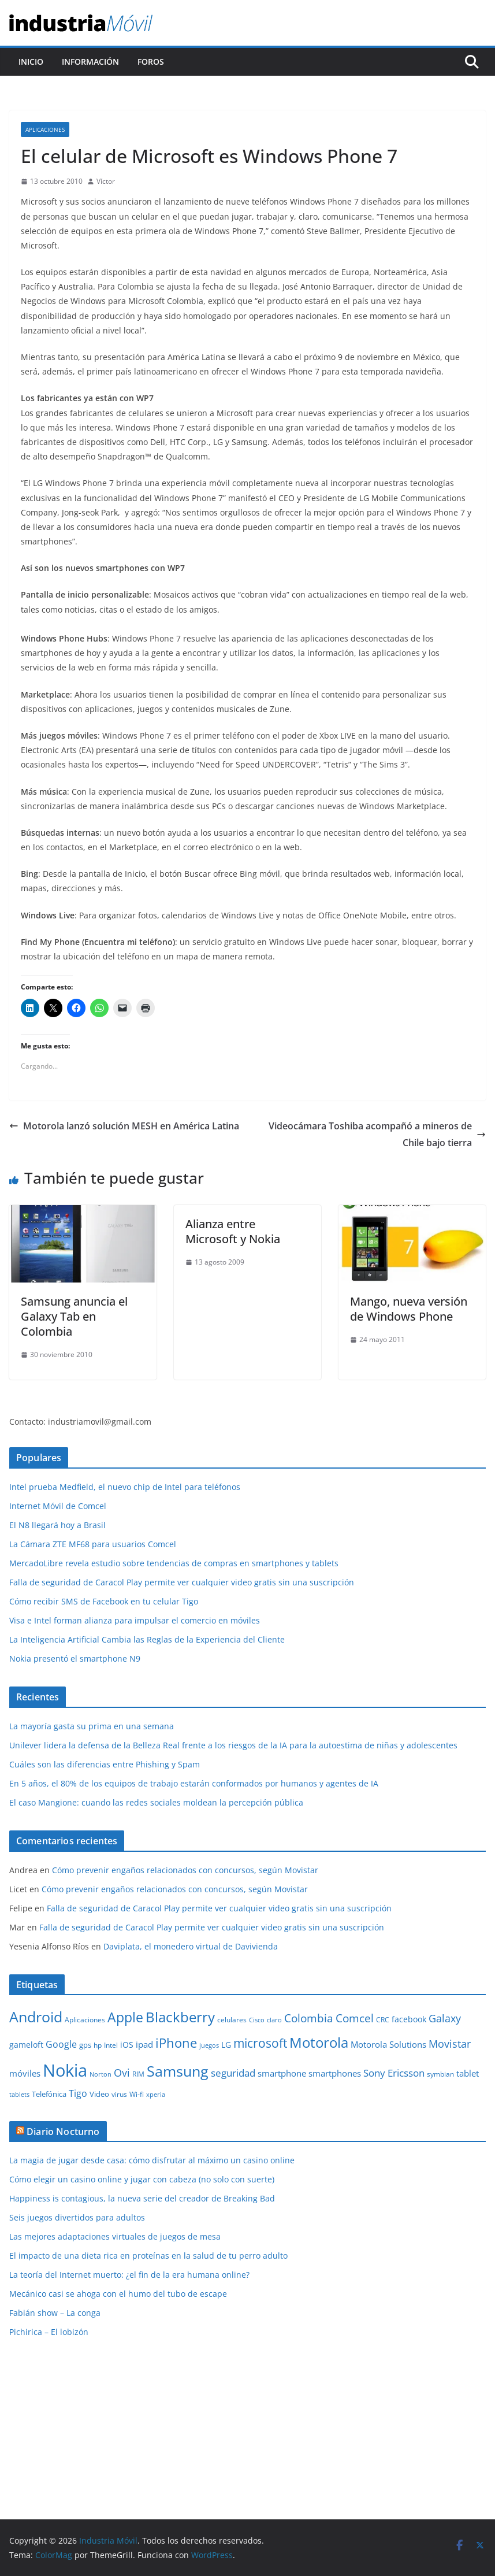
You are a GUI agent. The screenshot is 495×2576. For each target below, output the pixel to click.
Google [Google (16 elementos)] (61, 2044)
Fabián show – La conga (55, 2312)
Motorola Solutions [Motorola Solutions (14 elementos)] (388, 2044)
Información (90, 61)
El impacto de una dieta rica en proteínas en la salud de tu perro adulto (148, 2255)
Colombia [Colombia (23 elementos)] (308, 2018)
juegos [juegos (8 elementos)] (209, 2045)
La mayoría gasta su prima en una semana (91, 1726)
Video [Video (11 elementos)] (99, 2094)
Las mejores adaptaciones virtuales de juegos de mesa (115, 2236)
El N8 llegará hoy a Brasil (57, 1524)
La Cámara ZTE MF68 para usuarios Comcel (92, 1544)
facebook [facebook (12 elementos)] (409, 2019)
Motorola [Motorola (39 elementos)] (318, 2042)
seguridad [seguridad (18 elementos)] (233, 2073)
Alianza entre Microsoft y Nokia (232, 1231)
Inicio (30, 61)
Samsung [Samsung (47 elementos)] (178, 2071)
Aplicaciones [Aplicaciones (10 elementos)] (85, 2020)
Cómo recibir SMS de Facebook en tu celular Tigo (103, 1601)
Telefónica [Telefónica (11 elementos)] (49, 2094)
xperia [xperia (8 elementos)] (155, 2095)
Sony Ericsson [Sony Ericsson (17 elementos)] (394, 2073)
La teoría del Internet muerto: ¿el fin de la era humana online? (129, 2274)
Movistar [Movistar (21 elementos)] (450, 2043)
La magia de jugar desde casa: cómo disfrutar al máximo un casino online (152, 2160)
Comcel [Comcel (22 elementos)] (355, 2018)
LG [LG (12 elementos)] (226, 2044)
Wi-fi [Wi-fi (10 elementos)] (136, 2094)
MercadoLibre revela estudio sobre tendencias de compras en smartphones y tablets (173, 1563)
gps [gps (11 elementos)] (85, 2045)
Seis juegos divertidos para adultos (77, 2217)
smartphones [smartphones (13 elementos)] (334, 2073)
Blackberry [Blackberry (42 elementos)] (180, 2016)
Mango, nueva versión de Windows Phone (408, 1308)
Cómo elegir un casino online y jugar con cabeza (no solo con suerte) (141, 2179)
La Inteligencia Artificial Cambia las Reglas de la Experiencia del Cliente (147, 1639)
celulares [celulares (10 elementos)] (232, 2020)
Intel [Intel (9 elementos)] (111, 2045)
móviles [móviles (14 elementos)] (24, 2073)
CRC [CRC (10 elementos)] (382, 2020)
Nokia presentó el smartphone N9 (74, 1658)
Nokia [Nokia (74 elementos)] (65, 2070)
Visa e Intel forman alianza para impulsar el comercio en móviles (134, 1620)
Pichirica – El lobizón (48, 2331)
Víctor (105, 181)
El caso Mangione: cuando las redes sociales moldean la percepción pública (156, 1802)
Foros (150, 61)
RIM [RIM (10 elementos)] (138, 2074)
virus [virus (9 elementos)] (119, 2094)
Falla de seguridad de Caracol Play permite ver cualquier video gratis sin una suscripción (181, 1582)
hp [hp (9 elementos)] (98, 2045)
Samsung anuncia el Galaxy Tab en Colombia (74, 1316)
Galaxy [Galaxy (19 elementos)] (445, 2018)
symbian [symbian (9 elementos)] (440, 2074)
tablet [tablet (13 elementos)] (467, 2073)
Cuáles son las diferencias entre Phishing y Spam (104, 1764)
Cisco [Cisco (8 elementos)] (257, 2020)
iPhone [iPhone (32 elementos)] (176, 2042)
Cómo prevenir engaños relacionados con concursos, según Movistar (185, 1870)
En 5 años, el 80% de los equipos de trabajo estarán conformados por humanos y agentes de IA (193, 1783)
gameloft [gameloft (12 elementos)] (26, 2044)
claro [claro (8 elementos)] (274, 2020)
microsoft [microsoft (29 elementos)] (260, 2042)
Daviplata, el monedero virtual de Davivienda (190, 1946)
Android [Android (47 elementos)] (35, 2016)
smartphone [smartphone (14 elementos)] (282, 2073)
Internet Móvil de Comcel (57, 1505)
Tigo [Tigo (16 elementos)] (78, 2093)
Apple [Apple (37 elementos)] (125, 2017)
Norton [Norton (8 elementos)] (100, 2074)
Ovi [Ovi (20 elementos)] (122, 2073)
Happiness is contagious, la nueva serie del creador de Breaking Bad (142, 2198)
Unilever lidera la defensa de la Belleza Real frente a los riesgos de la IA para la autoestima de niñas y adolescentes (233, 1745)
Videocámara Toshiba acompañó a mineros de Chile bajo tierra (377, 1134)
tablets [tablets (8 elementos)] (19, 2095)
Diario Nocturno (63, 2131)
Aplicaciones (45, 129)
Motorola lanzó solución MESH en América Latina (124, 1126)
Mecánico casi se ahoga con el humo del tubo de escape (118, 2293)
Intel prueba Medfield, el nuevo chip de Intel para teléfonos (124, 1486)
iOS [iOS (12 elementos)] (126, 2044)
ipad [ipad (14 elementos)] (144, 2044)
